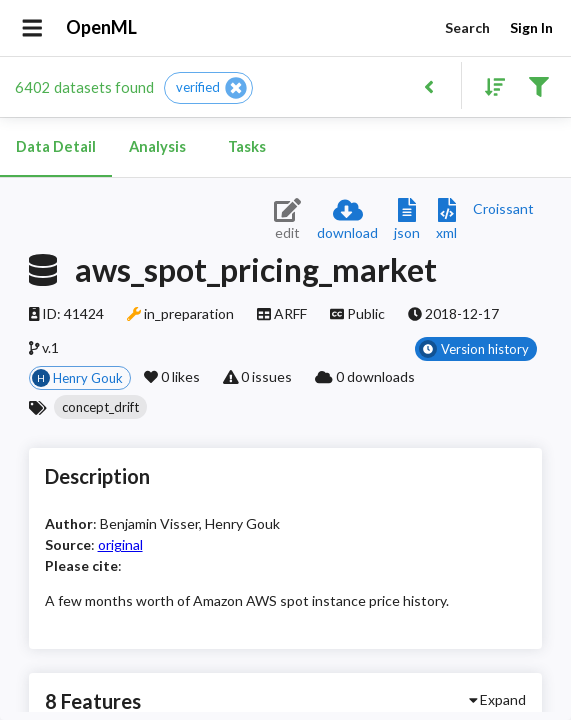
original (120, 544)
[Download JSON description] (407, 220)
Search (467, 28)
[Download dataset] (347, 220)
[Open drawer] (32, 28)
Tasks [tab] (247, 147)
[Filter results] (538, 85)
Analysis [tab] (157, 147)
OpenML (102, 28)
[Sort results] (489, 85)
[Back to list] (428, 85)
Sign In (531, 28)
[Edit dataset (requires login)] (287, 220)
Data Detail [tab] (56, 147)
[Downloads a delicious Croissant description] (503, 208)
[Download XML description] (446, 220)
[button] (208, 88)
